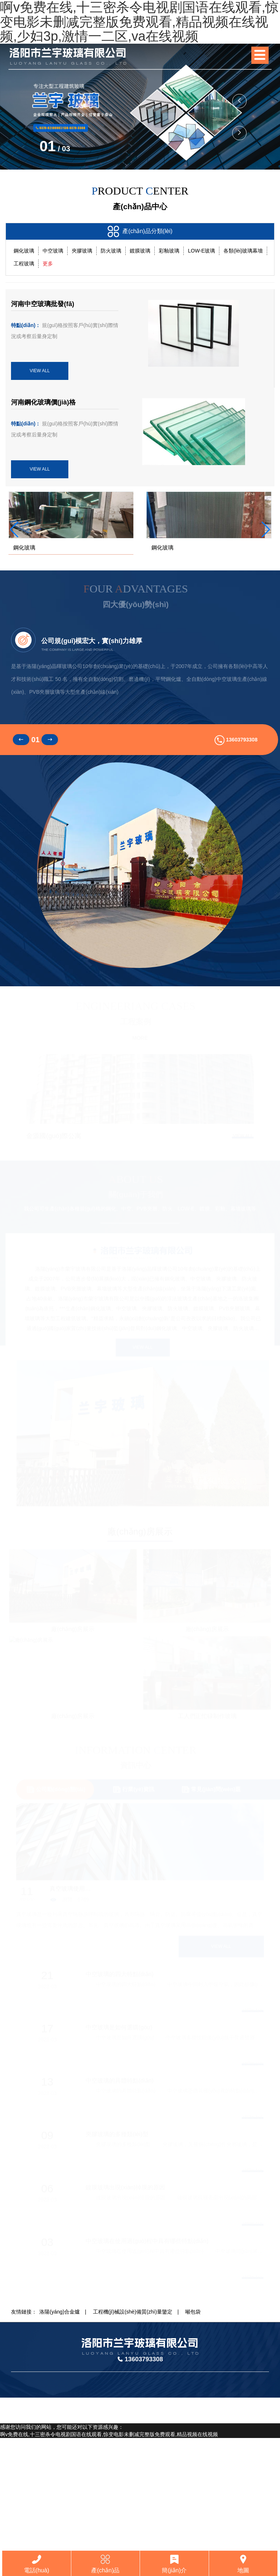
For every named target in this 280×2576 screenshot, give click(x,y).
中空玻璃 (53, 251)
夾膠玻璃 (82, 251)
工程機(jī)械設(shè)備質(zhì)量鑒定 (132, 2425)
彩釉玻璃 (169, 251)
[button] (239, 133)
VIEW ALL (40, 370)
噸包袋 (193, 2425)
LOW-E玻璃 (201, 251)
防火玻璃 (111, 251)
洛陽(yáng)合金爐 (59, 2425)
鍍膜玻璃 (140, 251)
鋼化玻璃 (24, 251)
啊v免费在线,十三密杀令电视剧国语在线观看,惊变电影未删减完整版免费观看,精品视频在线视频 (109, 2547)
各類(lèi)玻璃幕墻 (243, 251)
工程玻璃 (24, 263)
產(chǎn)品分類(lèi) (140, 231)
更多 (48, 263)
